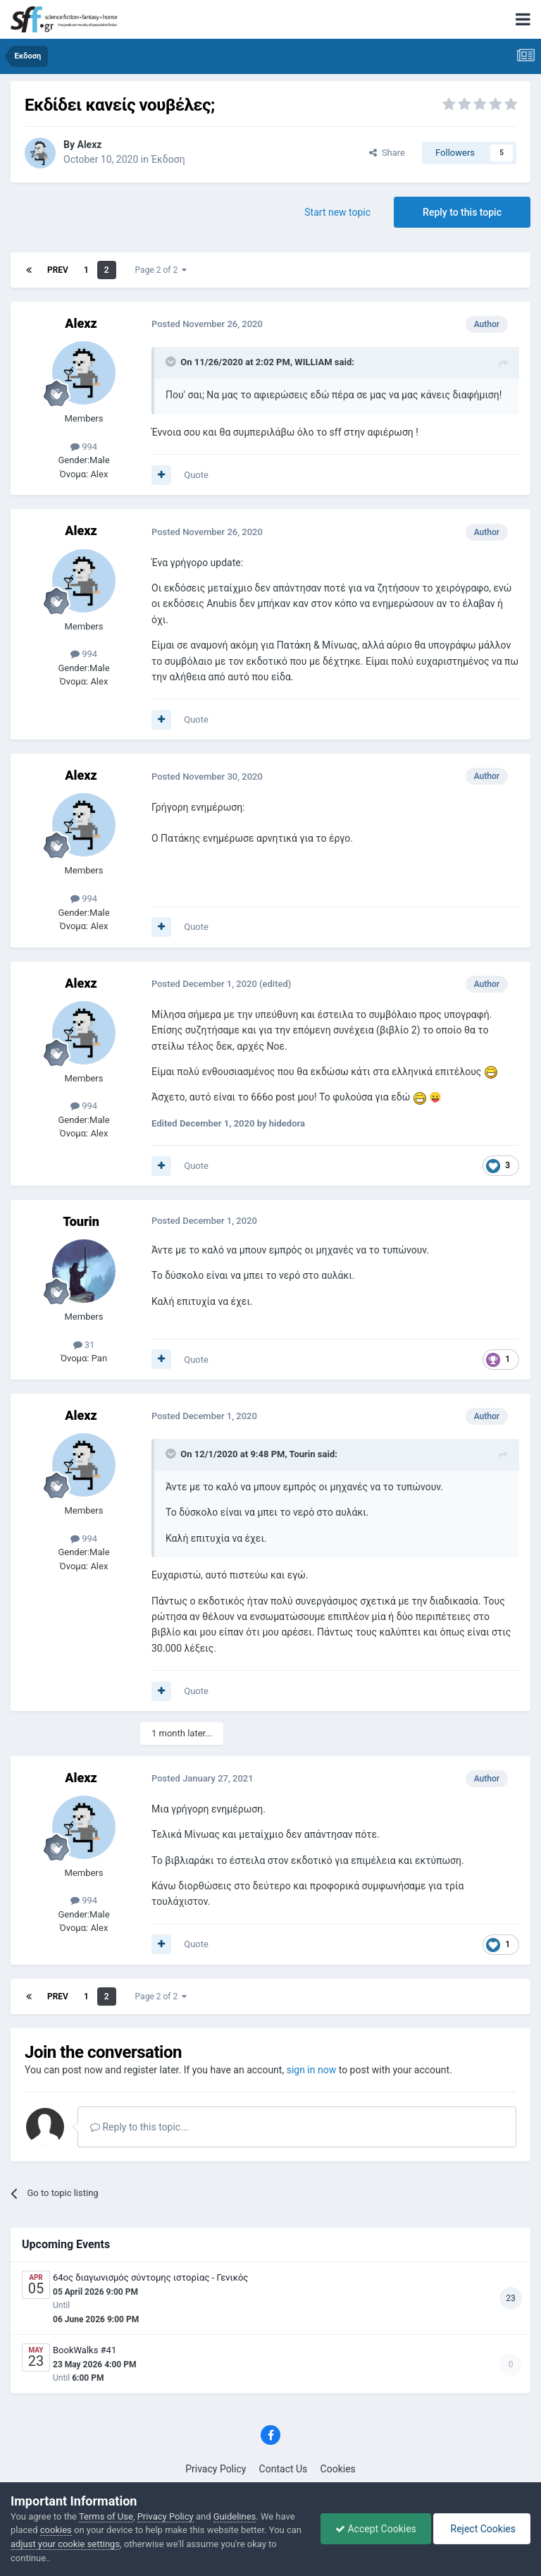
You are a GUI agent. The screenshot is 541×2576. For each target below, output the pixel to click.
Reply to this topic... (139, 2127)
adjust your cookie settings (65, 2544)
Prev (57, 270)
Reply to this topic (462, 212)
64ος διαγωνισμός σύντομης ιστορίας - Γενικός (150, 2277)
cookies (56, 2530)
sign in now (312, 2069)
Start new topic (337, 212)
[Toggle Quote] (172, 361)
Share (387, 152)
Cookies (338, 2468)
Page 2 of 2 (161, 270)
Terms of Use (106, 2516)
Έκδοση (168, 159)
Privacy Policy (215, 2468)
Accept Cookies (375, 2528)
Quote (196, 475)
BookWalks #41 (84, 2350)
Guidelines (234, 2516)
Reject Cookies (482, 2528)
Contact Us (283, 2468)
